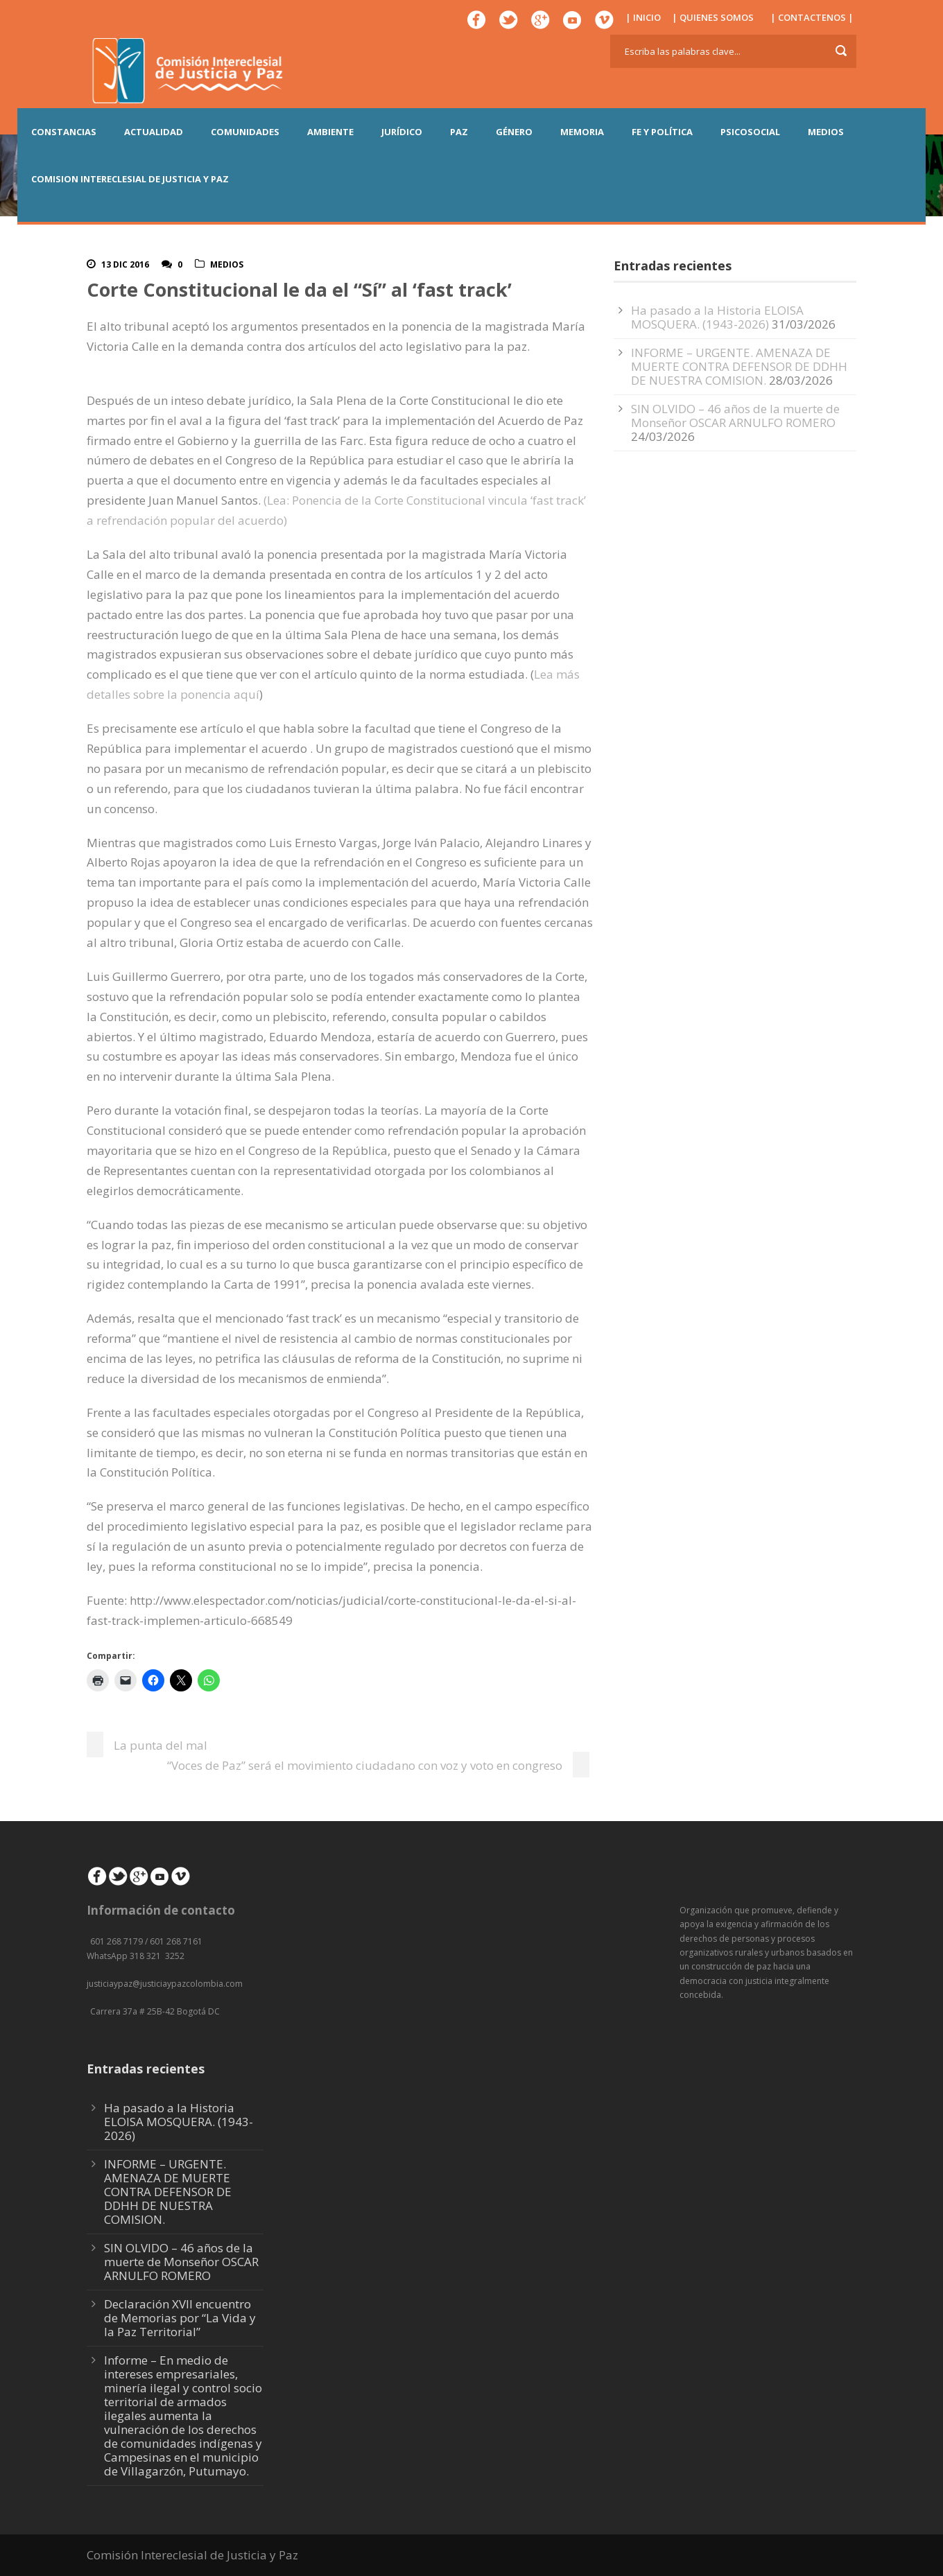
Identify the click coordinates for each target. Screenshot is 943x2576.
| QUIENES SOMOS (713, 17)
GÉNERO (514, 131)
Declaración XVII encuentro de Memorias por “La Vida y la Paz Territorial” (180, 2318)
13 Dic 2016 (125, 264)
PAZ (459, 131)
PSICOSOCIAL (750, 131)
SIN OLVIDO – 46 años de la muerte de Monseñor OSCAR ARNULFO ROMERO (735, 415)
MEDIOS (826, 131)
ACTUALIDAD (153, 131)
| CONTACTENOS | (812, 17)
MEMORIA (582, 131)
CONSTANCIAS (63, 131)
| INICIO (643, 17)
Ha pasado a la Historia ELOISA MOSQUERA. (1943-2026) (717, 317)
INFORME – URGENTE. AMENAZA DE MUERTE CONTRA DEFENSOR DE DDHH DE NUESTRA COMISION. (739, 366)
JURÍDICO (401, 131)
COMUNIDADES (245, 131)
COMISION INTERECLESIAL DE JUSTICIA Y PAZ (130, 179)
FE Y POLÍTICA (662, 131)
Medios (226, 264)
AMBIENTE (330, 131)
